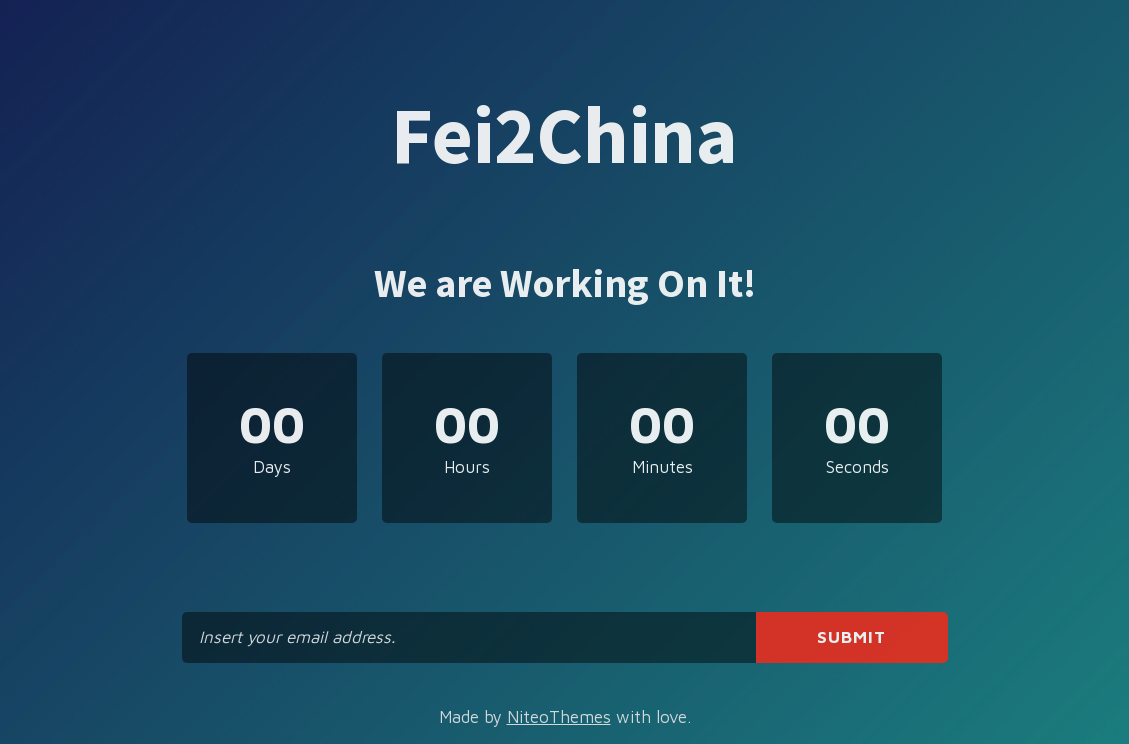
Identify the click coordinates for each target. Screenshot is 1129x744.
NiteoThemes (559, 717)
